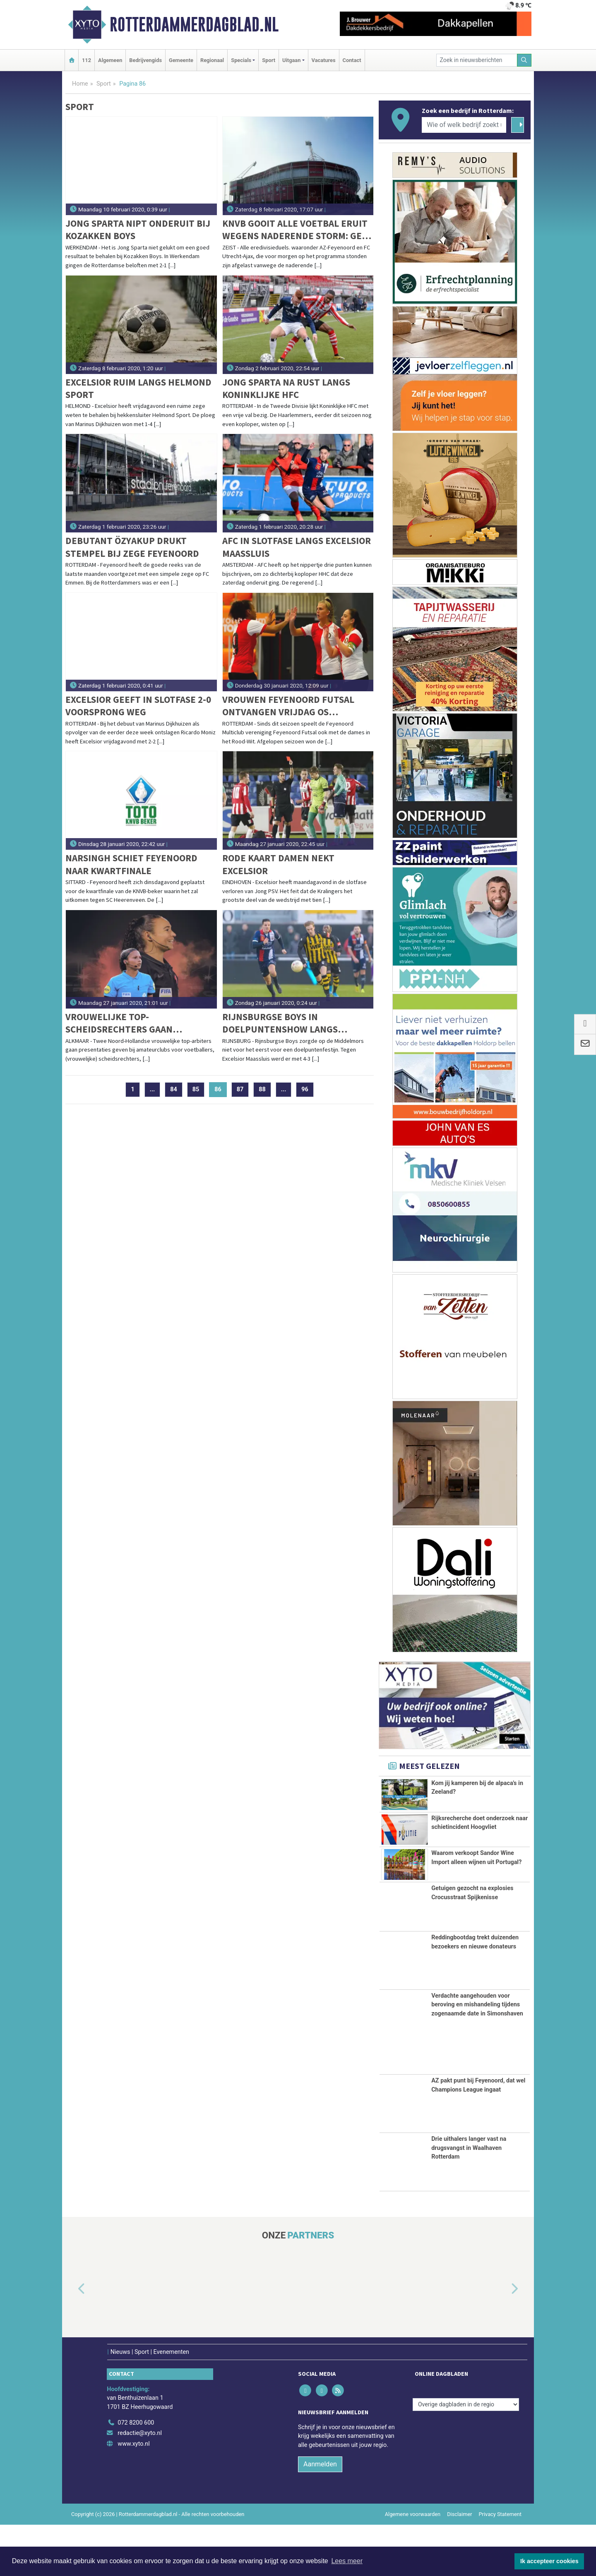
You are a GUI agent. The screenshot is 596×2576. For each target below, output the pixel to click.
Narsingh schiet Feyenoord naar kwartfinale (131, 864)
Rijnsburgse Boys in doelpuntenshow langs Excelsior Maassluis (280, 1023)
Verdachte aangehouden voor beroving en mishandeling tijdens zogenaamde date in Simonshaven (477, 2056)
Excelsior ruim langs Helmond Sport (138, 388)
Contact (352, 60)
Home (80, 83)
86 (220, 1089)
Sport (268, 60)
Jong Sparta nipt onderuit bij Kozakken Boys (137, 229)
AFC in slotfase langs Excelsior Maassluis (296, 546)
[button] (72, 2340)
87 (240, 1089)
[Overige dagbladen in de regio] (466, 2455)
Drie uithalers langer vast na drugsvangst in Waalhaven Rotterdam (468, 2199)
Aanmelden (320, 2515)
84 (173, 1089)
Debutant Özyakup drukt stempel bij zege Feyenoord (132, 546)
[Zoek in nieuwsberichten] (476, 60)
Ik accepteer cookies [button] (549, 2561)
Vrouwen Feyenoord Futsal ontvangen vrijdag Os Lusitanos (288, 706)
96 (304, 1089)
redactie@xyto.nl (140, 2484)
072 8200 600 (136, 2474)
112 (86, 60)
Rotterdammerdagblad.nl (194, 24)
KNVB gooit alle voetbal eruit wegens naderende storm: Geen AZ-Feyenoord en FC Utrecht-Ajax (298, 229)
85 (195, 1089)
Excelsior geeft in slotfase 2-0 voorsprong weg (138, 705)
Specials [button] (241, 60)
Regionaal (212, 60)
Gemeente (181, 60)
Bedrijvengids (145, 60)
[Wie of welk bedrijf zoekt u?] (464, 125)
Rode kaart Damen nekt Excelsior (278, 864)
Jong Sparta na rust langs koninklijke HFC (286, 388)
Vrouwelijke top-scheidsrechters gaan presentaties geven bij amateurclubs (120, 1023)
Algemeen (110, 60)
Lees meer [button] (347, 2560)
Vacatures (324, 60)
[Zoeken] (524, 60)
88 (262, 1089)
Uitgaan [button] (291, 60)
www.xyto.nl (133, 2495)
